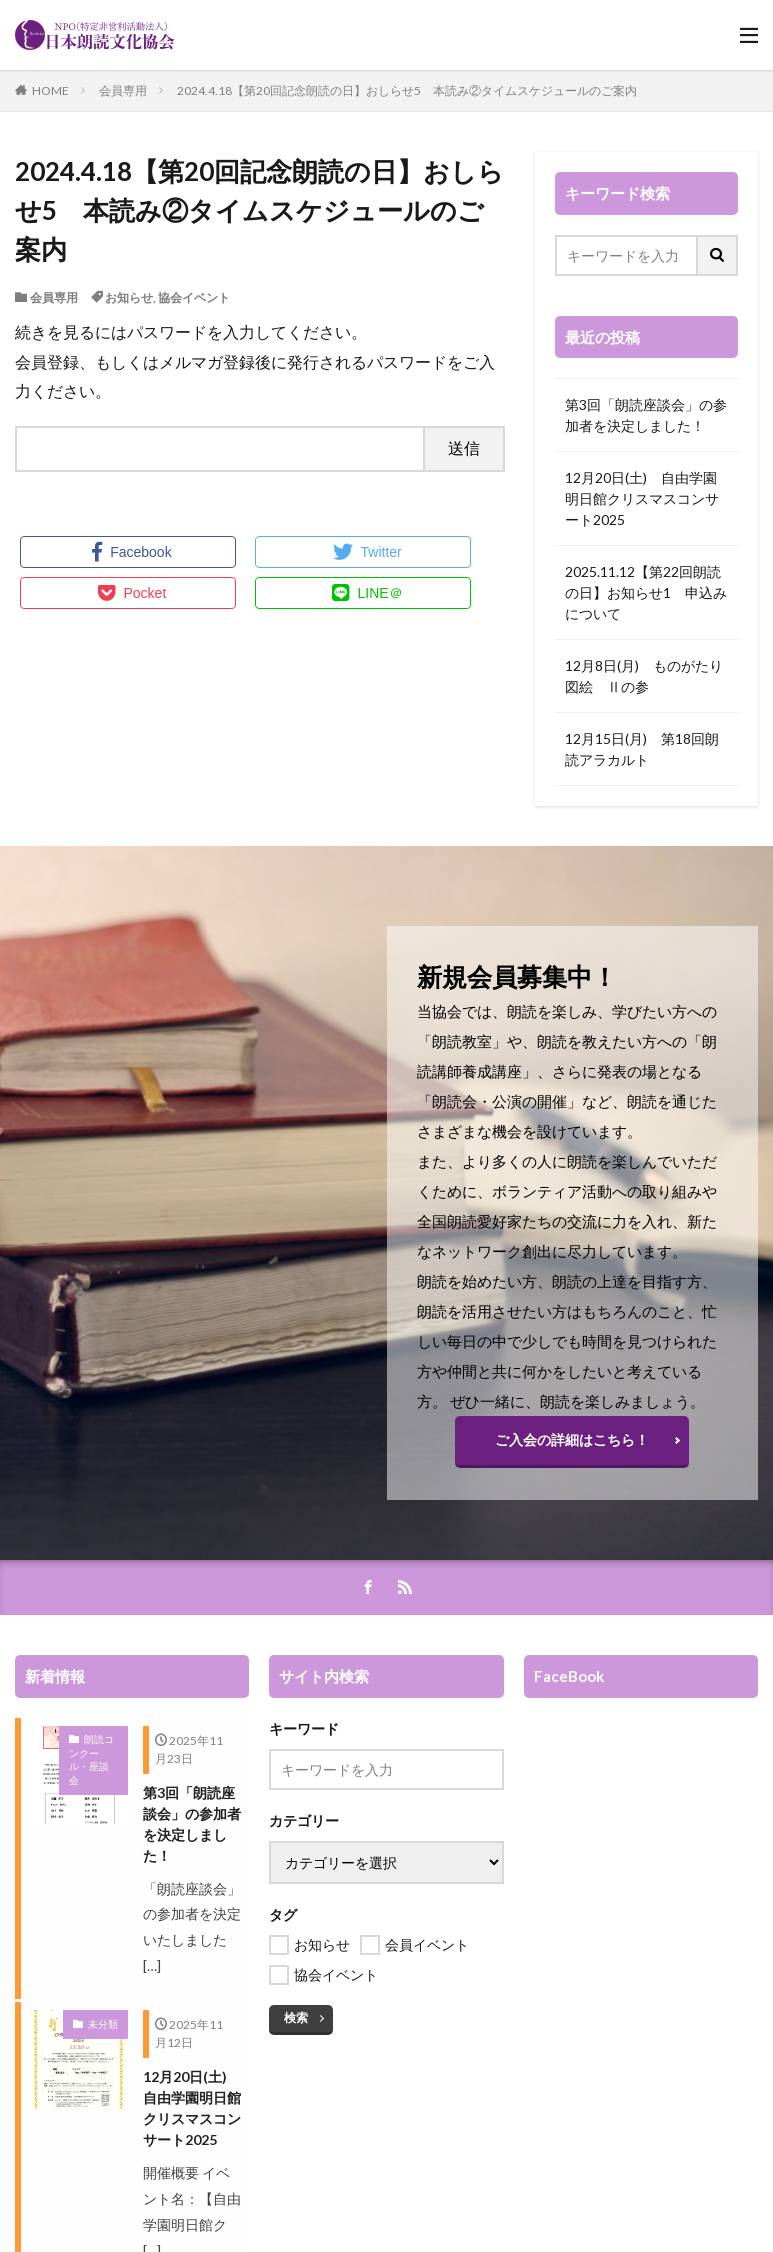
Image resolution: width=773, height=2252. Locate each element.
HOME (50, 90)
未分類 (103, 2024)
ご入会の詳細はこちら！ (572, 1439)
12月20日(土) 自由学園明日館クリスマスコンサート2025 (642, 498)
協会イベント (194, 297)
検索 (296, 2017)
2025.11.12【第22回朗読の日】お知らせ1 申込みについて (646, 592)
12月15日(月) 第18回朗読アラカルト (642, 749)
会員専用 (123, 90)
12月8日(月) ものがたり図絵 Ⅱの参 (644, 676)
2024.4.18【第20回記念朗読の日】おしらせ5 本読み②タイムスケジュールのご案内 (407, 90)
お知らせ (129, 297)
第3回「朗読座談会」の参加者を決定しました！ (646, 415)
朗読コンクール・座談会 (91, 1759)
